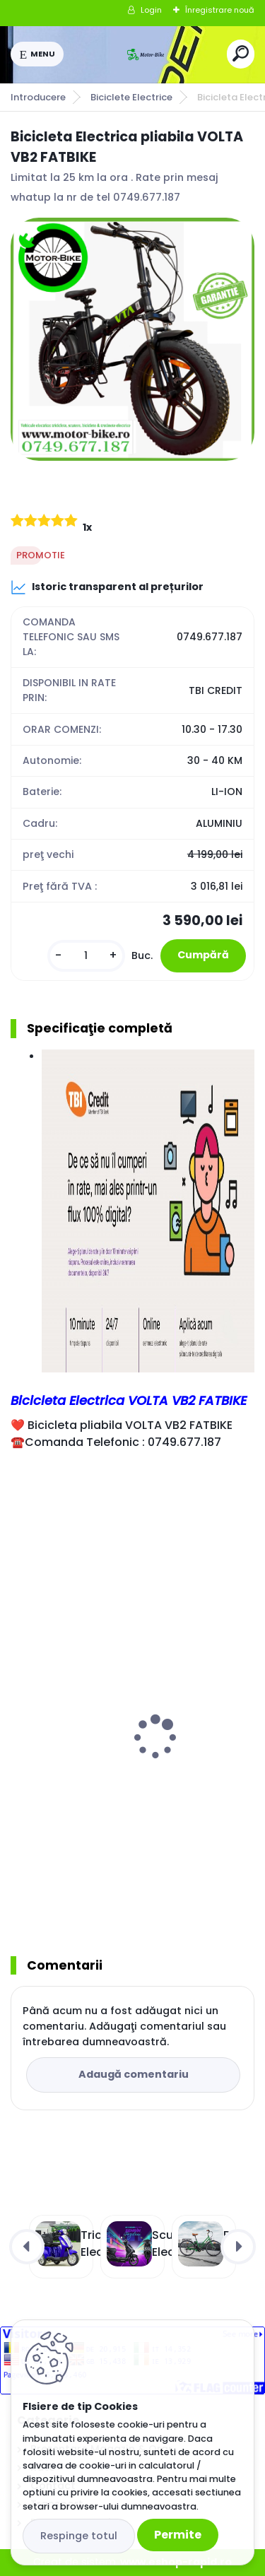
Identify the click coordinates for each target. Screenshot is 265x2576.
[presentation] (20, 1718)
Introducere (38, 97)
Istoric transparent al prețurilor (107, 587)
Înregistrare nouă (219, 10)
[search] (240, 53)
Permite (177, 2535)
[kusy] (86, 956)
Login (151, 10)
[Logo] (145, 54)
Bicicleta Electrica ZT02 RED (93, 1776)
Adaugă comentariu (133, 2074)
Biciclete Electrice (131, 97)
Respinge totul (78, 2536)
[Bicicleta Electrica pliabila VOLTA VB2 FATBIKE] (132, 339)
